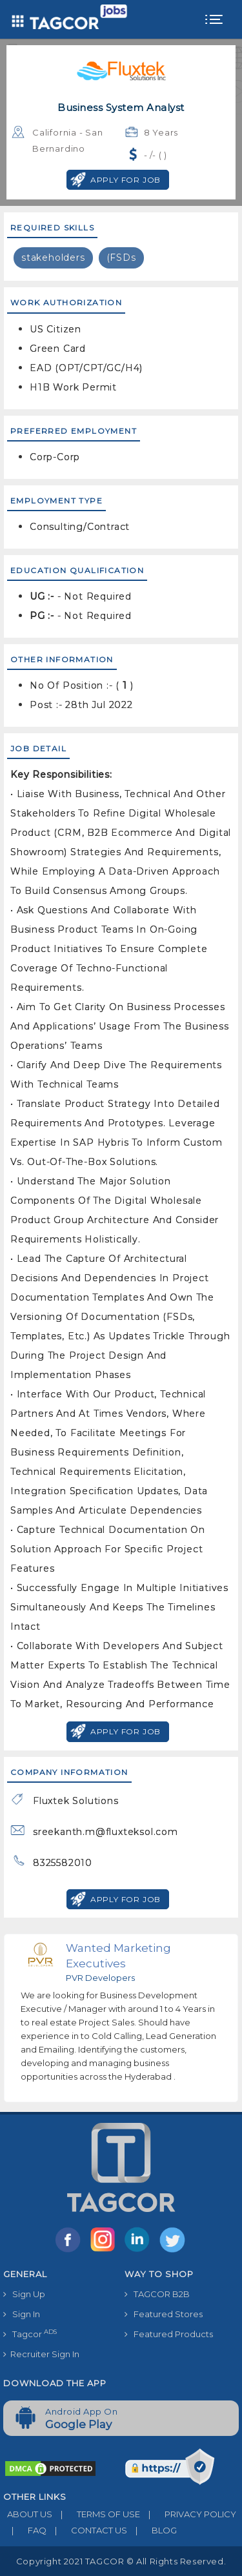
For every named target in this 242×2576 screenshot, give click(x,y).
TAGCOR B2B (157, 2294)
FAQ (24, 2530)
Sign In (21, 2314)
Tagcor (30, 2333)
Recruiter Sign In (41, 2354)
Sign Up (24, 2294)
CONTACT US (86, 2530)
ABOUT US (27, 2514)
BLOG (152, 2530)
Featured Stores (164, 2314)
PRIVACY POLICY (188, 2514)
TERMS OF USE (96, 2514)
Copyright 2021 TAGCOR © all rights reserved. (121, 2561)
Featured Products (169, 2334)
